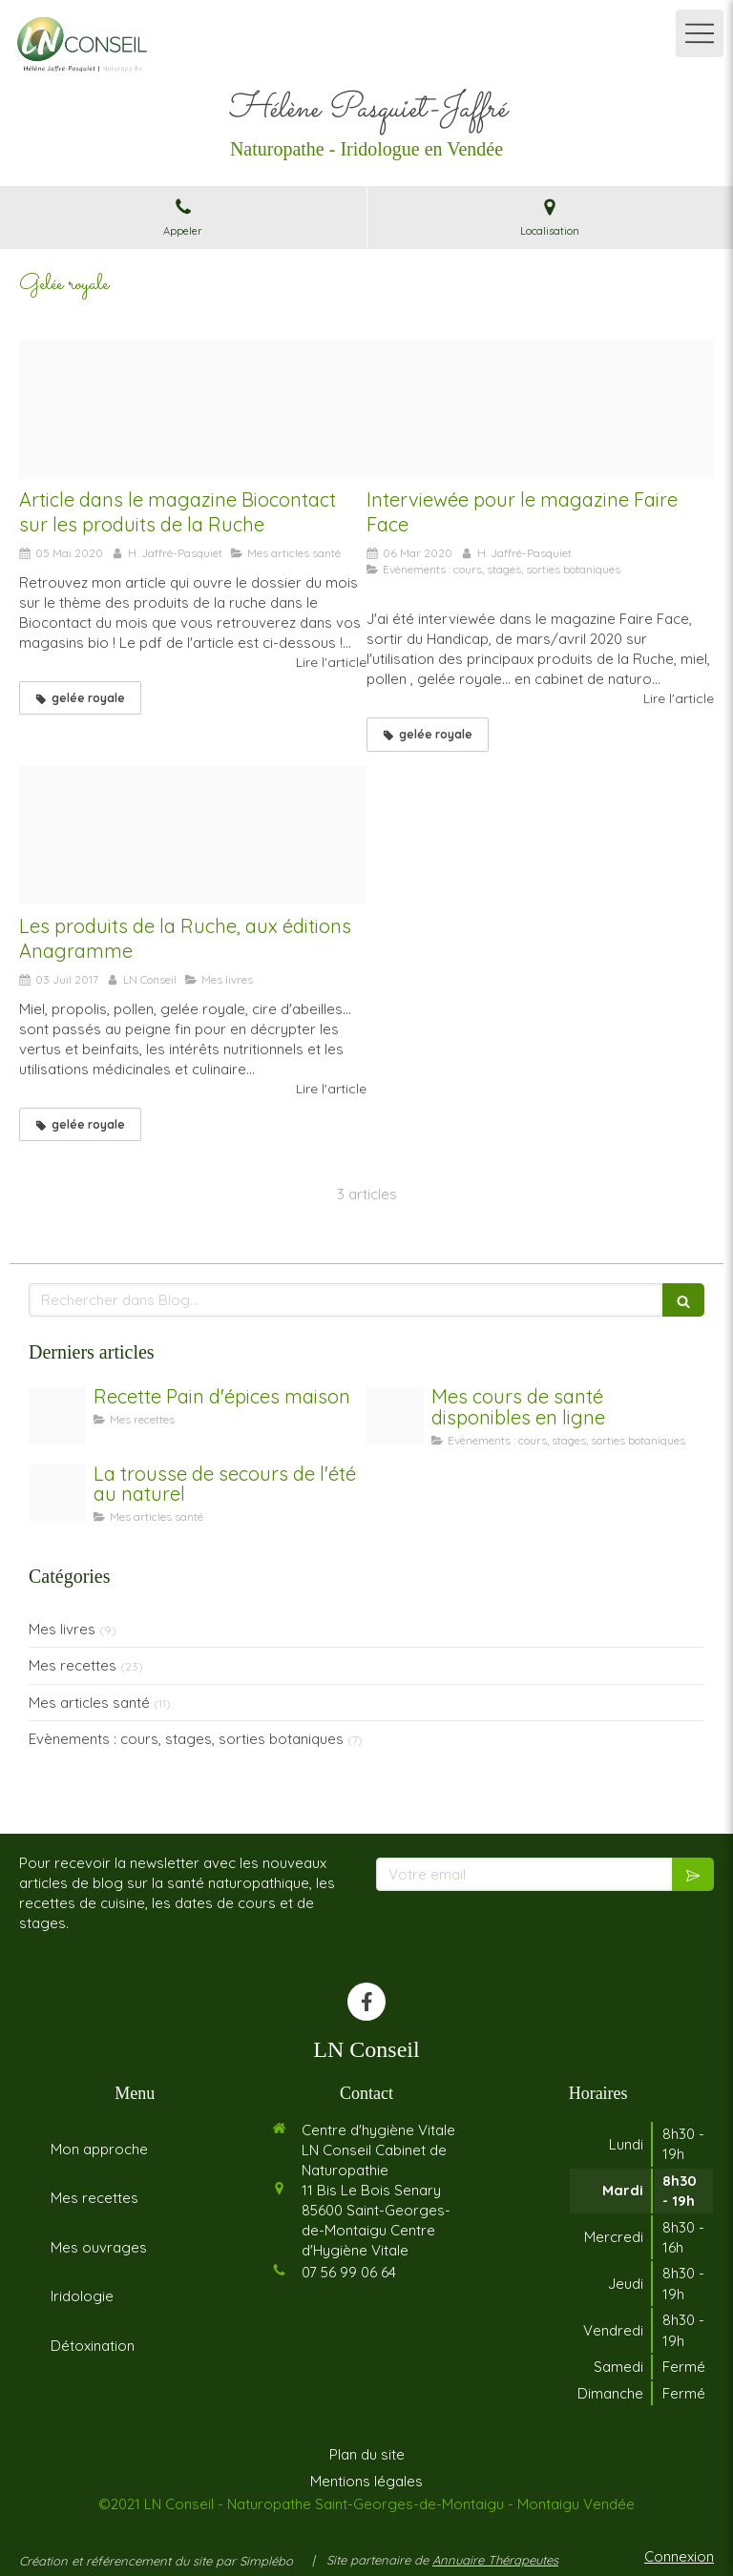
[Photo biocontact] (192, 409)
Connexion (679, 2556)
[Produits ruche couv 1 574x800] (192, 835)
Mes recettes (72, 1665)
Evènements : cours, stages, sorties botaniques (186, 1739)
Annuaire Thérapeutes (495, 2559)
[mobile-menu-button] (699, 33)
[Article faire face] (540, 409)
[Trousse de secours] (57, 1493)
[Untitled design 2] (57, 1415)
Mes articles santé (89, 1702)
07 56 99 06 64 (349, 2272)
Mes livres (62, 1629)
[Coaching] (395, 1415)
